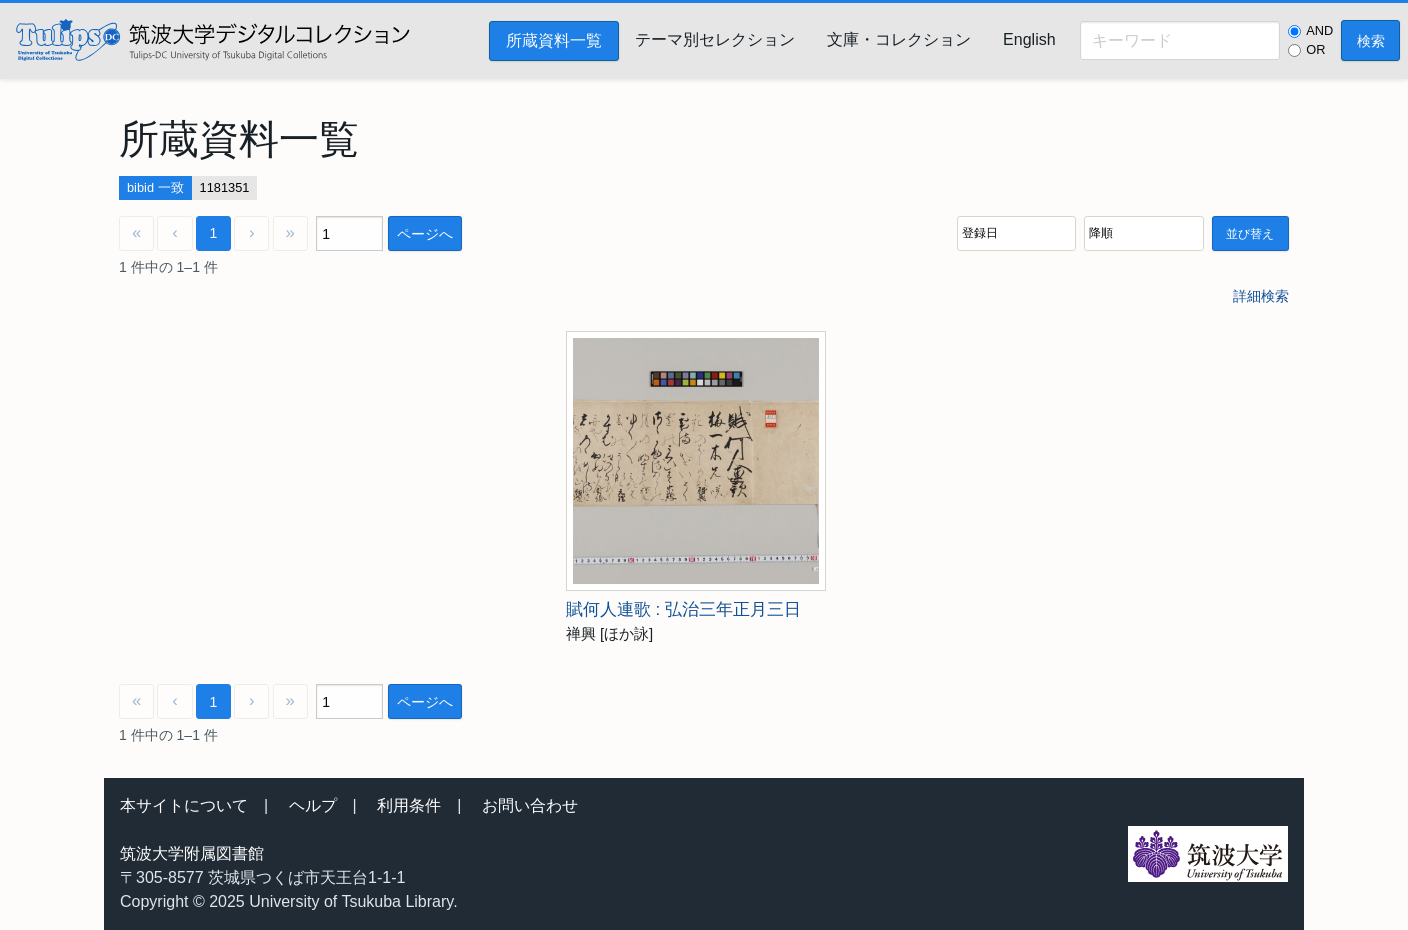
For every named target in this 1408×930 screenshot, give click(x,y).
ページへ (425, 234)
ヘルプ (313, 805)
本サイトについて (184, 805)
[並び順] (1016, 233)
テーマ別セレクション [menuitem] (715, 39)
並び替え (1250, 234)
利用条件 (409, 805)
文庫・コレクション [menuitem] (899, 39)
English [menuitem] (1029, 39)
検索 (1371, 41)
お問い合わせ (530, 805)
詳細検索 (1261, 296)
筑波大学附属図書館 (192, 853)
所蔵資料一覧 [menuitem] (554, 40)
